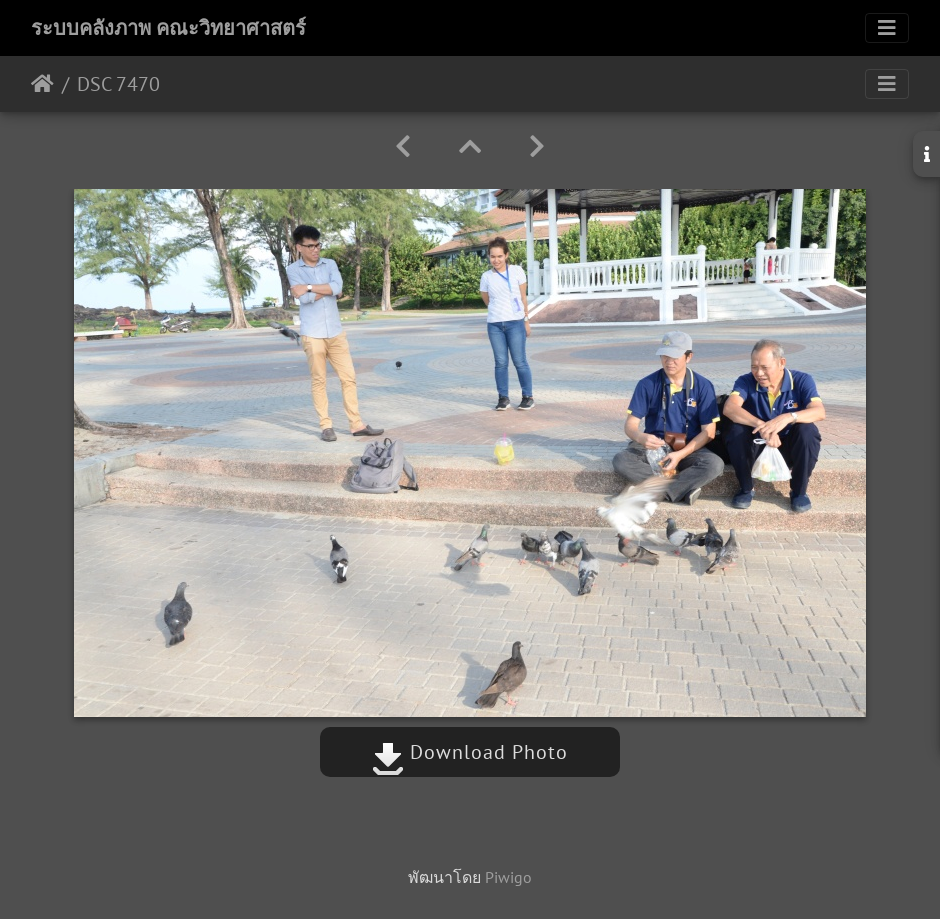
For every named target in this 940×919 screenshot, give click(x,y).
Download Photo (470, 752)
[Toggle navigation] (887, 28)
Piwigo (508, 877)
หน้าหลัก (42, 84)
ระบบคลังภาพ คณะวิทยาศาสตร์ (168, 28)
